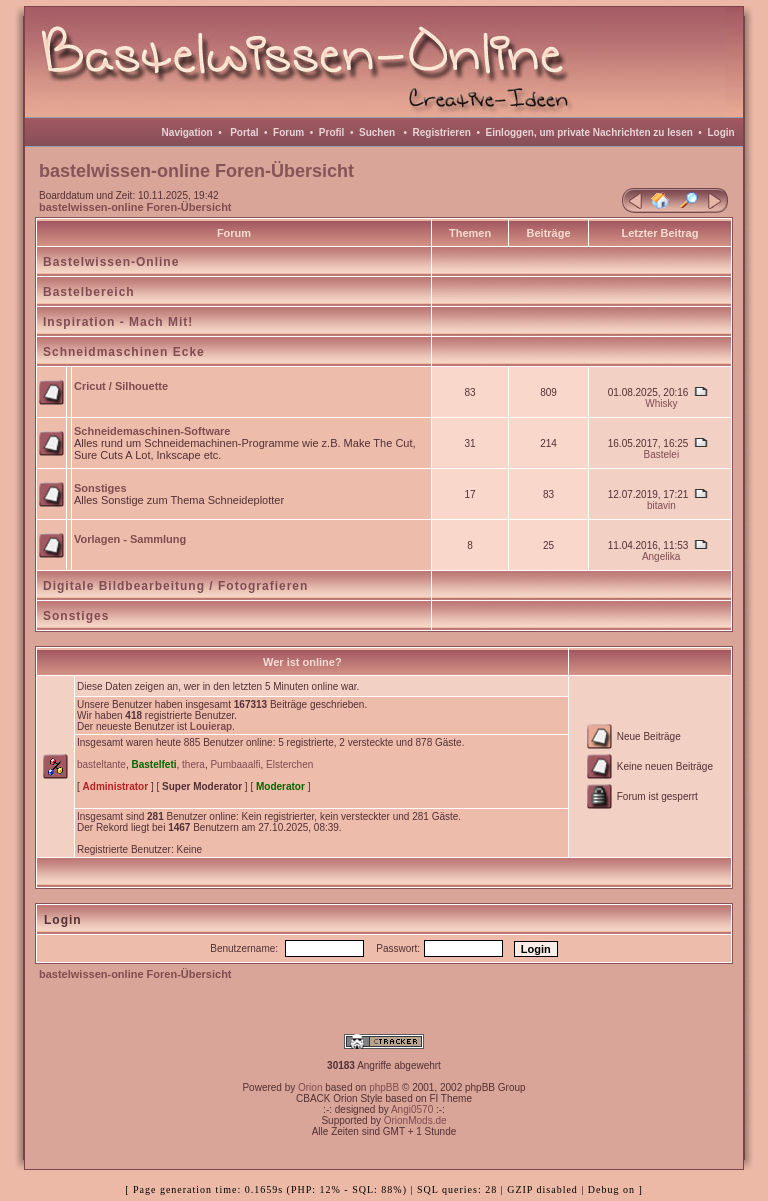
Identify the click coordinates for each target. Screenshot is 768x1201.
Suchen (377, 132)
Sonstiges (100, 488)
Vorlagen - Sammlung (130, 539)
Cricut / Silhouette (121, 386)
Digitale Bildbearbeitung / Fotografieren (175, 586)
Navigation (187, 132)
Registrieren (442, 132)
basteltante (101, 764)
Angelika (661, 556)
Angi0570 (412, 1109)
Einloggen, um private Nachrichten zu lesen (589, 132)
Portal (244, 132)
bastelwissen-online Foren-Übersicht (135, 207)
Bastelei (662, 454)
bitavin (661, 505)
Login (720, 132)
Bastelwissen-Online (111, 262)
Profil (332, 132)
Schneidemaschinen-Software (152, 431)
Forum (288, 132)
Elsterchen (289, 764)
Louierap (211, 726)
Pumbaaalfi (235, 764)
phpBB (384, 1087)
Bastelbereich (89, 292)
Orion (310, 1087)
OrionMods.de (415, 1120)
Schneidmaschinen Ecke (124, 352)
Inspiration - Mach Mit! (118, 322)
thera (193, 764)
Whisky (661, 403)
